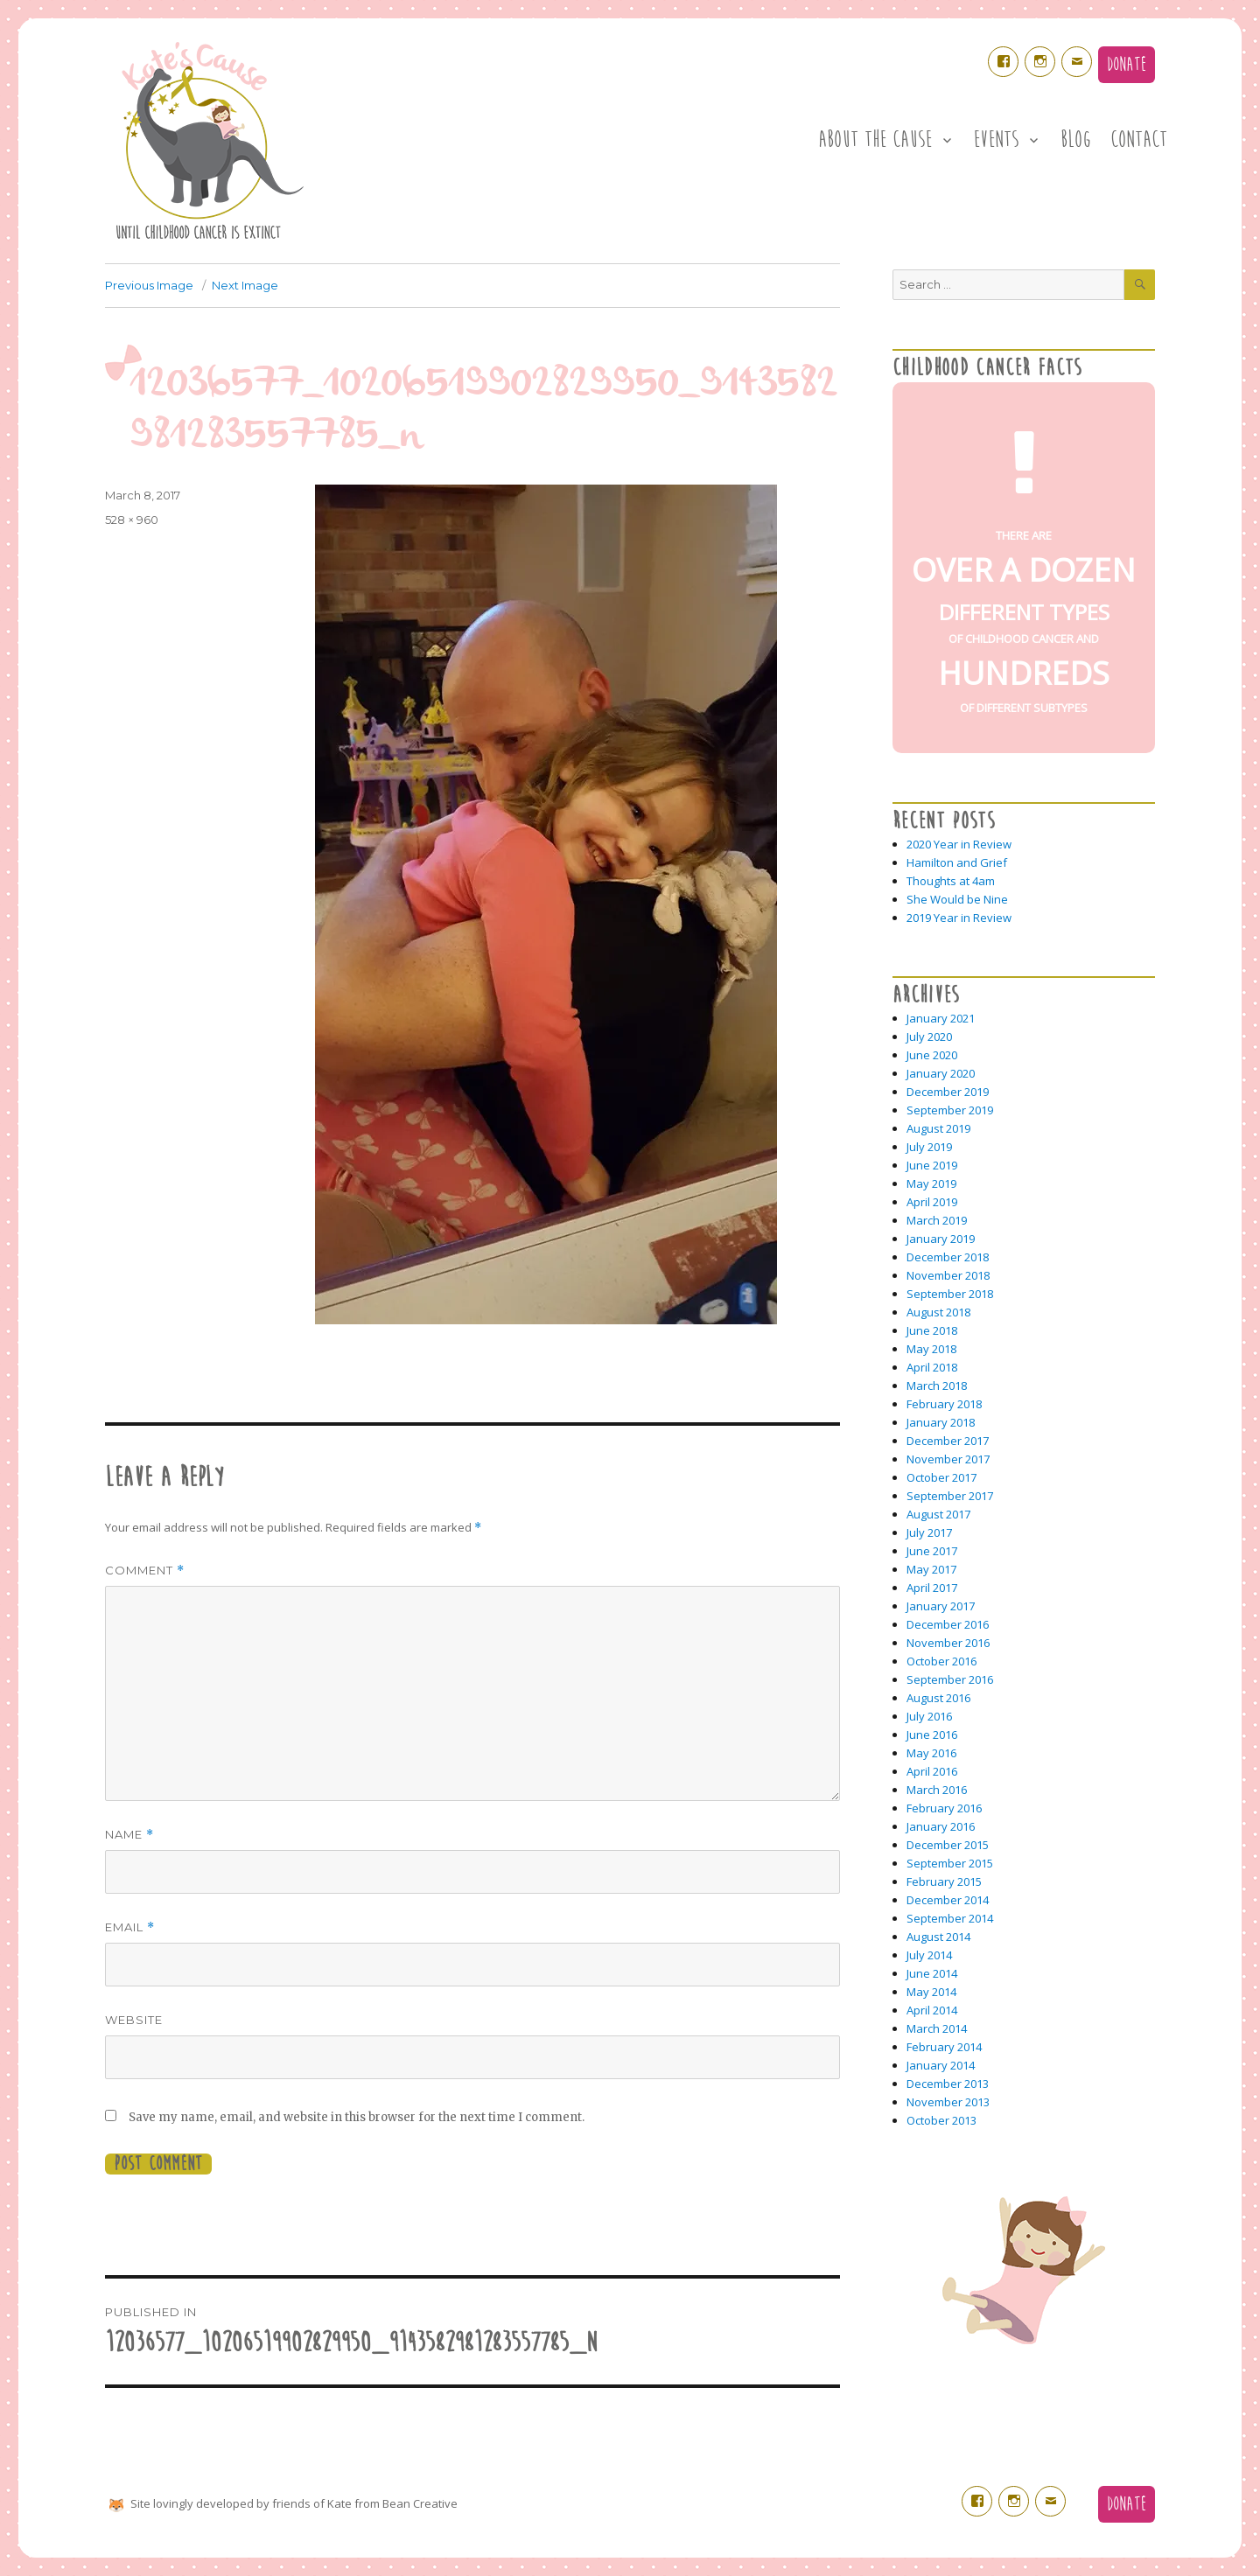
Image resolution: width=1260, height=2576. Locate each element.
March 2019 (936, 1220)
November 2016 (948, 1643)
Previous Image (149, 285)
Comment (145, 1570)
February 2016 (944, 1808)
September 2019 (949, 1110)
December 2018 (947, 1257)
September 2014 (949, 1918)
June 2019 (931, 1165)
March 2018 (936, 1385)
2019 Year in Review (959, 917)
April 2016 (931, 1771)
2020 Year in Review (959, 844)
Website (134, 2020)
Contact (1138, 140)
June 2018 (931, 1330)
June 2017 (931, 1551)
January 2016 (940, 1826)
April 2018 (931, 1367)
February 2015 (944, 1881)
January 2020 (940, 1073)
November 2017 (948, 1459)
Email (130, 1927)
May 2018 (931, 1349)
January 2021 (940, 1018)
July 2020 (929, 1036)
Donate (1126, 64)
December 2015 (947, 1845)
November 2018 (948, 1275)
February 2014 (944, 2047)
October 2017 (941, 1477)
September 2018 (949, 1294)
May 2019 (931, 1183)
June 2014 (931, 1973)
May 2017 (931, 1569)
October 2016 (941, 1661)
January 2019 (940, 1238)
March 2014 (936, 2028)
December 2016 (947, 1624)
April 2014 (931, 2010)
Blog (1075, 140)
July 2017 (929, 1532)
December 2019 (947, 1092)
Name (129, 1834)
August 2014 (938, 1936)
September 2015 (949, 1863)
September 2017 (949, 1496)
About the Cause (875, 140)
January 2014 (940, 2065)
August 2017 (938, 1514)
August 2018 (938, 1312)
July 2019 (929, 1147)
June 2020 (931, 1055)
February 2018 (944, 1404)
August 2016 (938, 1698)
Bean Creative (420, 2503)
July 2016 (929, 1716)
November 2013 (948, 2102)
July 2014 (929, 1955)
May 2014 (931, 1992)
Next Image (245, 285)
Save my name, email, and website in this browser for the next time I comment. (356, 2117)
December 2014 (947, 1900)
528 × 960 (131, 520)
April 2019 (931, 1202)
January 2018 (940, 1422)
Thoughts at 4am (950, 881)
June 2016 (931, 1734)
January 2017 (940, 1606)
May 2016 (931, 1753)
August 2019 (938, 1128)
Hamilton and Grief (956, 862)
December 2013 (947, 2083)
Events (995, 140)
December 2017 (947, 1441)
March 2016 (936, 1790)
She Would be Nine (957, 899)
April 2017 (931, 1587)
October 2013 (941, 2120)
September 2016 (949, 1679)
